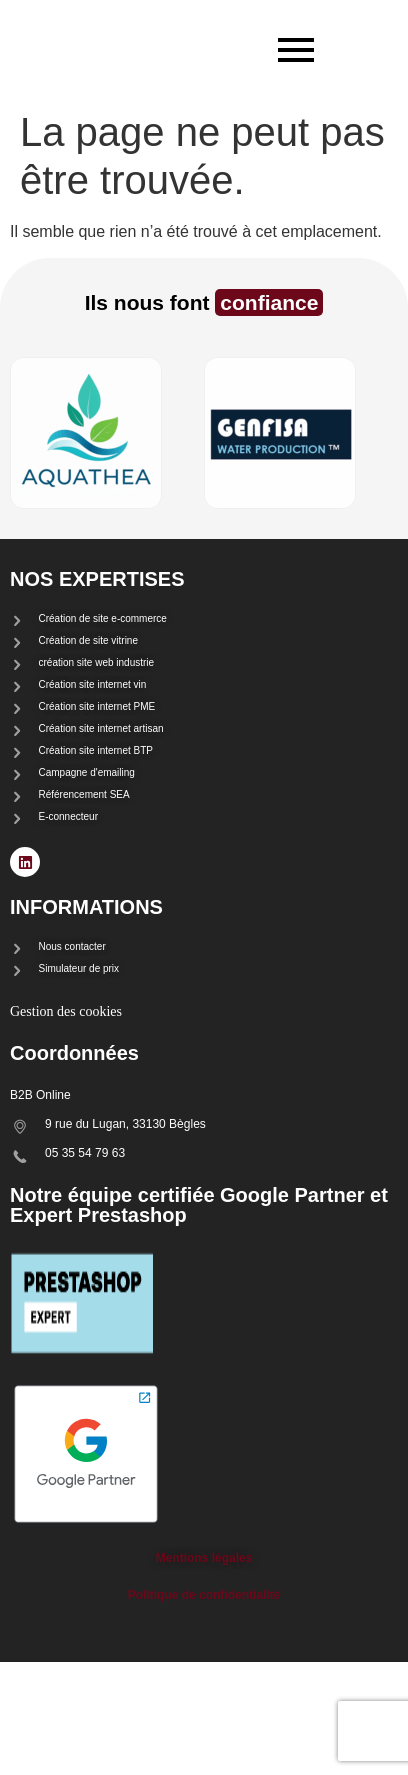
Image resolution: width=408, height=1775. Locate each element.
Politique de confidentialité (204, 1595)
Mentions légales (204, 1558)
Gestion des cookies (66, 1011)
